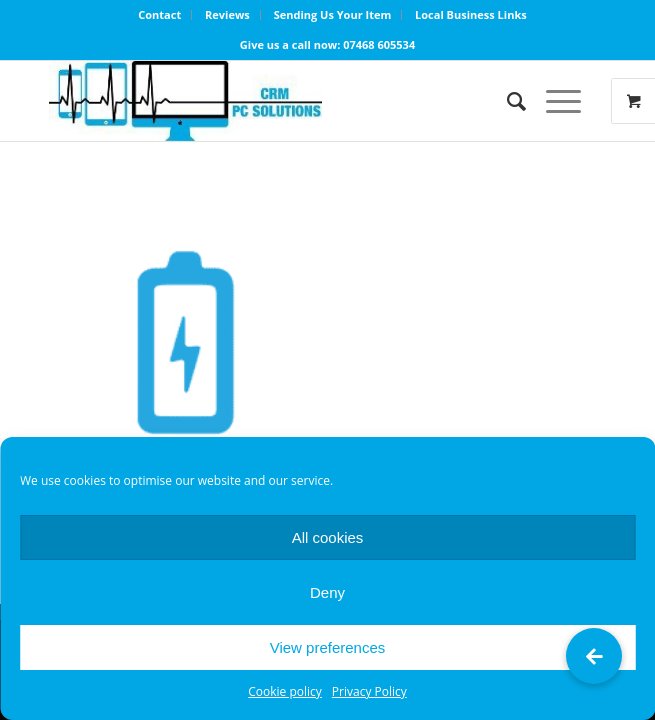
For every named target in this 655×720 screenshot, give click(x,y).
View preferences (328, 647)
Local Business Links (471, 14)
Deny (327, 592)
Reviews (227, 14)
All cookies (328, 537)
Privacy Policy (369, 691)
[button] (594, 656)
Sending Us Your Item (333, 14)
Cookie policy (285, 691)
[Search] (506, 101)
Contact (159, 14)
